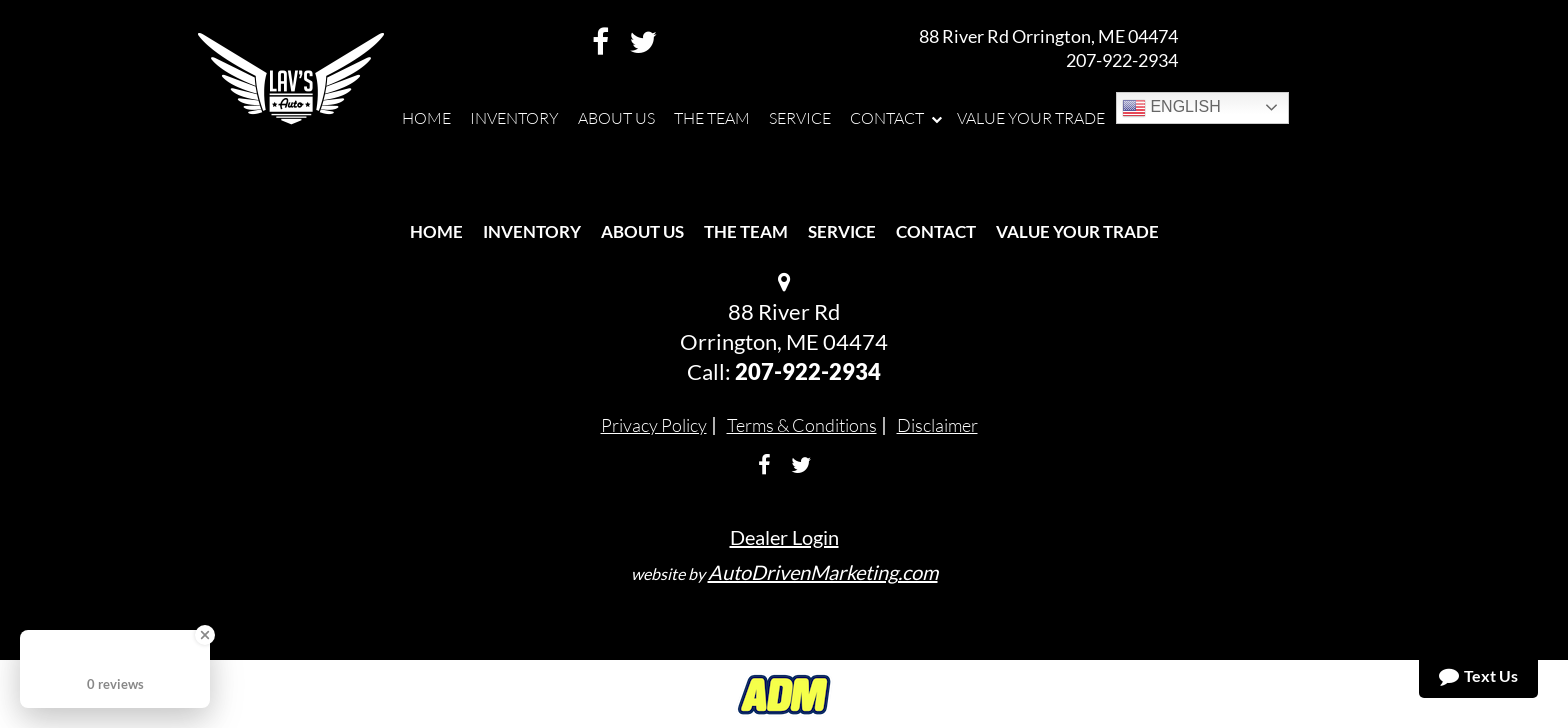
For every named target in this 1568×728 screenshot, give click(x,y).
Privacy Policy (654, 425)
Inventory (532, 231)
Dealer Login (784, 537)
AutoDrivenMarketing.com (823, 572)
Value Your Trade (1077, 231)
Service (842, 231)
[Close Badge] (205, 635)
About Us (642, 231)
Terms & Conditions (802, 425)
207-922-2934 (1122, 60)
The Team (746, 231)
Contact (936, 231)
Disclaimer (937, 425)
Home (436, 231)
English (1171, 108)
